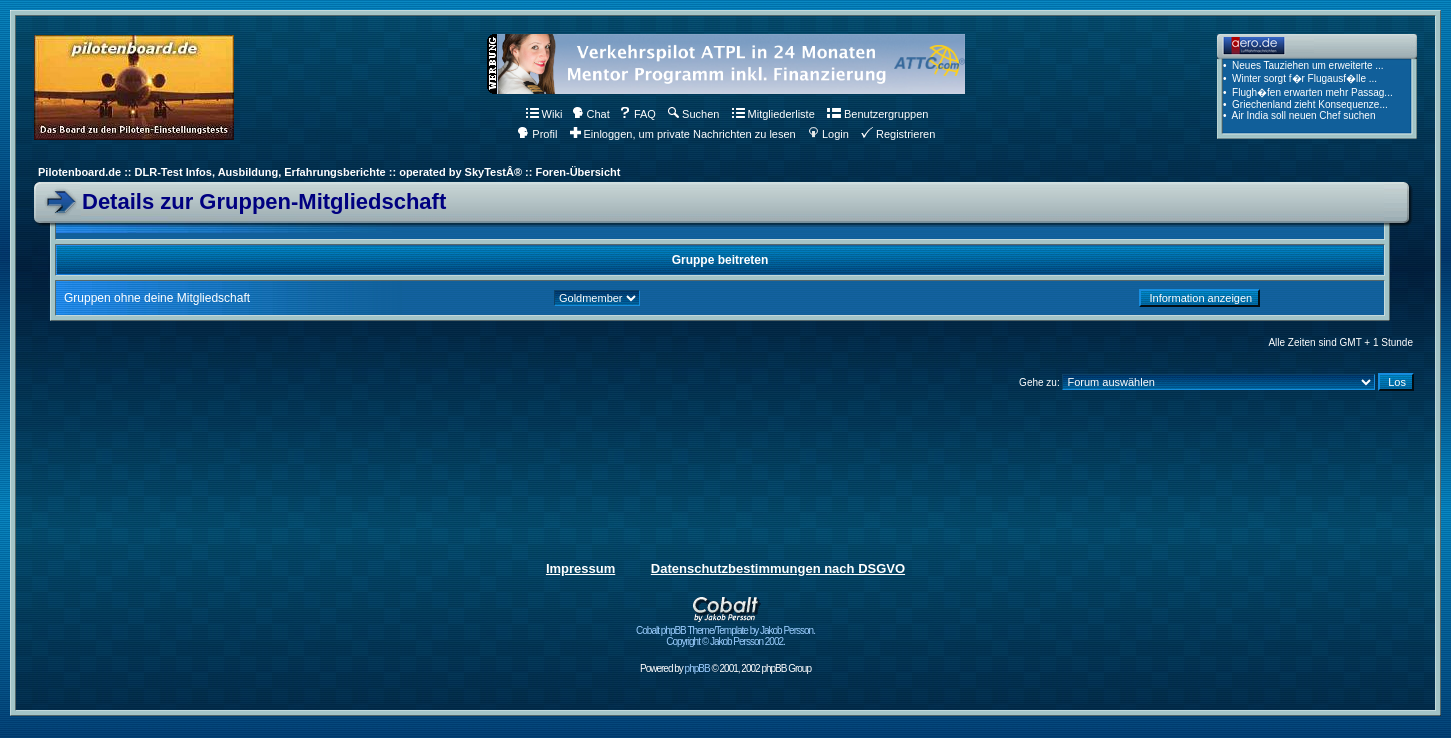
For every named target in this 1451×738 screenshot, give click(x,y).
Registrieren (898, 134)
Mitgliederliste (773, 114)
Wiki (544, 114)
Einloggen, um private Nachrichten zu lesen (683, 134)
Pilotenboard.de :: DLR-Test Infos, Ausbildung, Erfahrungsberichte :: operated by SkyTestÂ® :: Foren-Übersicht (329, 172)
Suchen (693, 114)
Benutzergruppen (877, 114)
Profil (537, 134)
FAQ (637, 114)
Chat (591, 114)
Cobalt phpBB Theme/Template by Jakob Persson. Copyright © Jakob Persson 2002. (725, 631)
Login (828, 134)
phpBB (697, 668)
